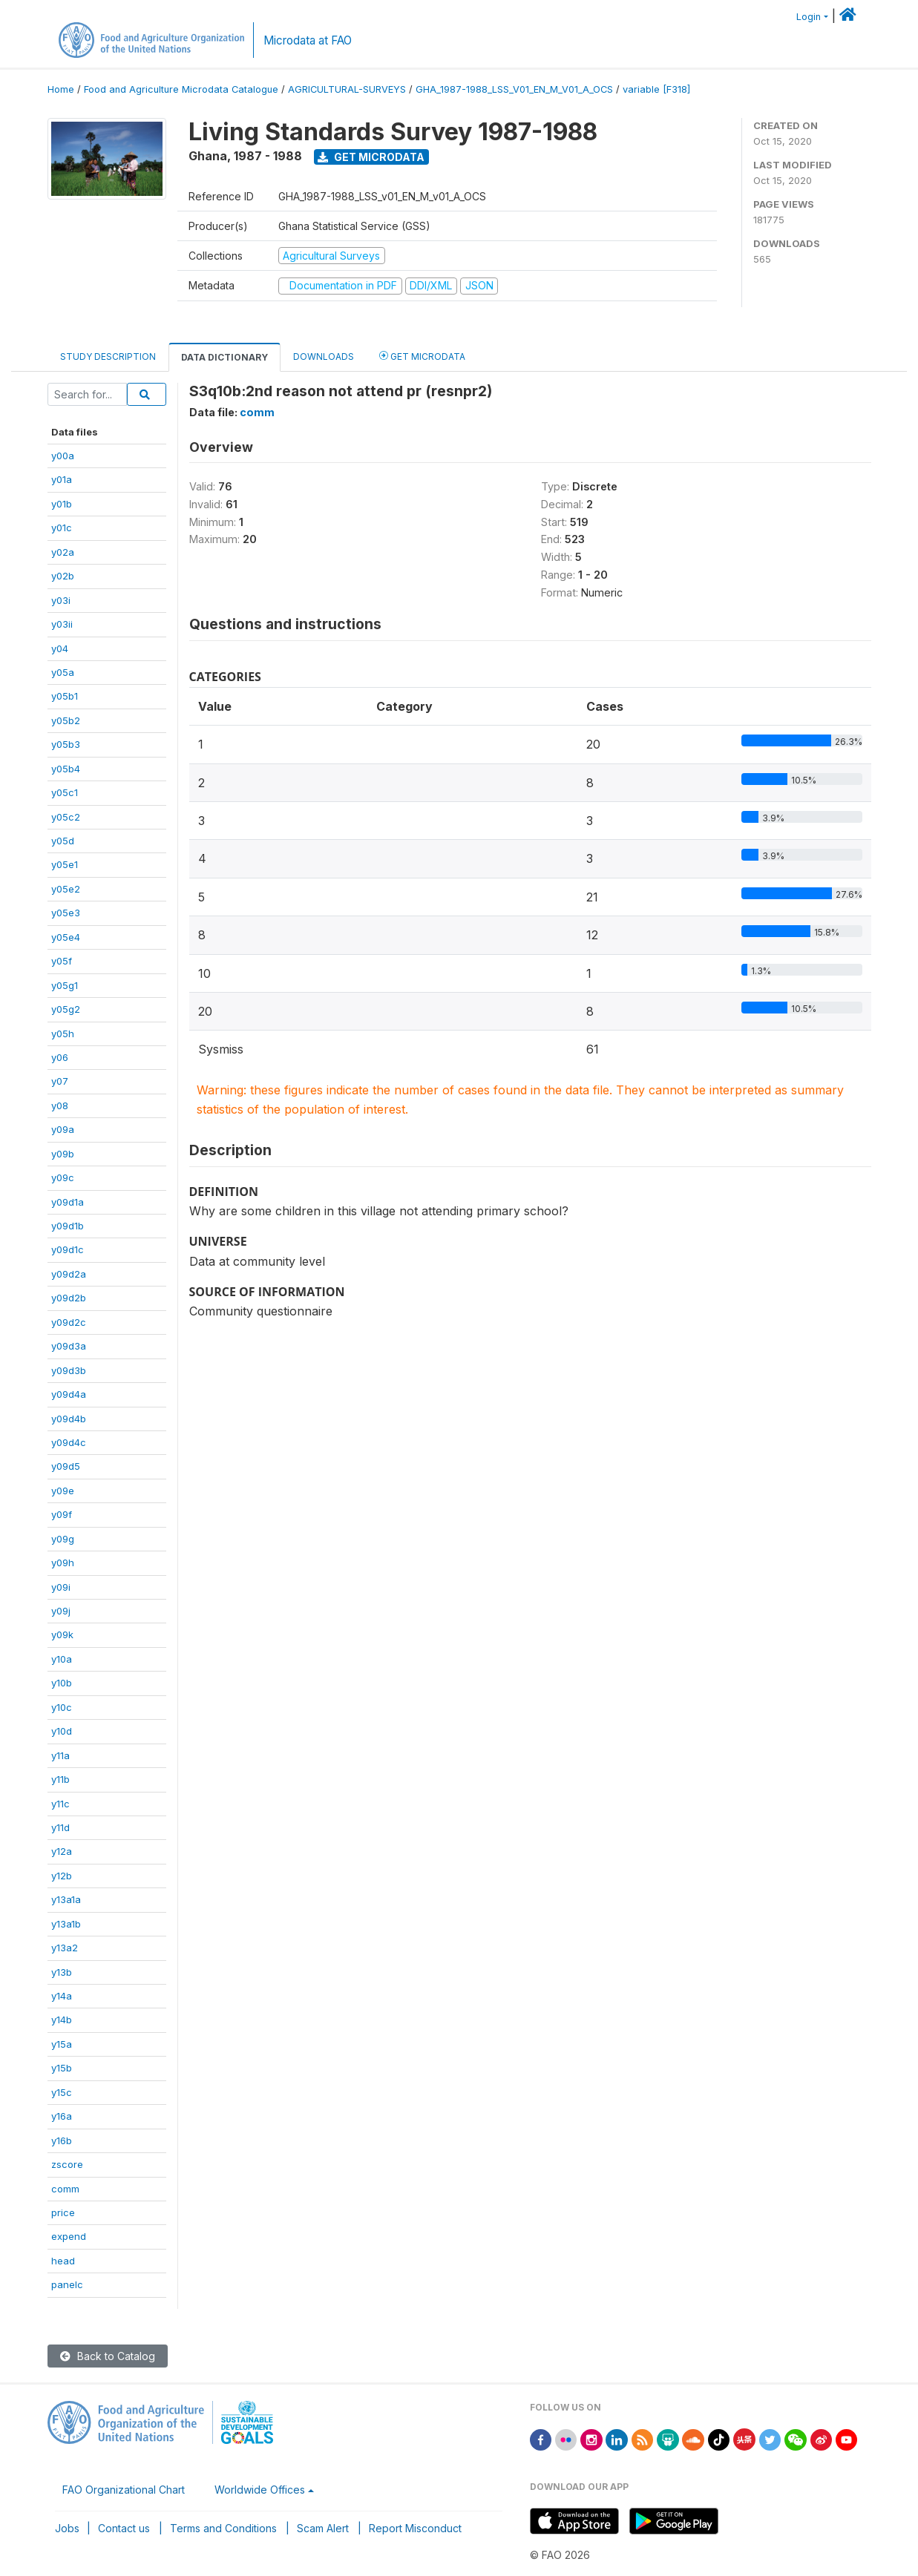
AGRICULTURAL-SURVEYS (347, 89)
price (63, 2212)
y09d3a (68, 1346)
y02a (62, 552)
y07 (59, 1081)
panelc (67, 2284)
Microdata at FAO (307, 40)
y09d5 (65, 1466)
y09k (62, 1634)
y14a (61, 1996)
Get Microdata (371, 157)
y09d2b (68, 1298)
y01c (61, 527)
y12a (61, 1851)
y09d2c (68, 1322)
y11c (60, 1804)
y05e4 (65, 937)
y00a (62, 455)
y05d (62, 841)
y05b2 (65, 720)
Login (808, 16)
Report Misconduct (415, 2528)
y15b (61, 2068)
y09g (62, 1539)
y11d (60, 1827)
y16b (61, 2140)
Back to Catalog (107, 2356)
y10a (61, 1659)
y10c (61, 1707)
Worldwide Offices (259, 2489)
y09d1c (67, 1249)
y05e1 (64, 864)
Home (60, 89)
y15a (61, 2044)
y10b (61, 1683)
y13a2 (64, 1948)
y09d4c (68, 1442)
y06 (59, 1057)
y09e (62, 1490)
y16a (61, 2116)
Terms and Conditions (223, 2528)
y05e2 (65, 889)
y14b (61, 2019)
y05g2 (65, 1009)
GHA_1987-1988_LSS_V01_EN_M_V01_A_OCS (514, 89)
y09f (61, 1514)
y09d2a (68, 1274)
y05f (61, 961)
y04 (59, 648)
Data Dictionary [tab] (224, 357)
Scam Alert (323, 2528)
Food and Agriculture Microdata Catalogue (181, 89)
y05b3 (65, 744)
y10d (61, 1731)
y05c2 (65, 817)
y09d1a (67, 1202)
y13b (61, 1972)
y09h (62, 1562)
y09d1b (67, 1226)
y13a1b (66, 1924)
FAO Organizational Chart (123, 2489)
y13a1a (66, 1899)
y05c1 (64, 792)
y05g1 (64, 985)
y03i (61, 600)
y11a (60, 1755)
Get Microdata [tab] (422, 355)
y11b (60, 1779)
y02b (62, 576)
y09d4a (68, 1394)
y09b (62, 1154)
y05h (62, 1033)
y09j (61, 1611)
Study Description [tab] (108, 356)
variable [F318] (656, 89)
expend (68, 2236)
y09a (62, 1129)
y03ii (62, 624)
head (63, 2261)
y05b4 (65, 769)
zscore (67, 2164)
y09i (61, 1587)
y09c (62, 1177)
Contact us (124, 2528)
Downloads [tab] (323, 356)
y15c (61, 2092)
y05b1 (64, 696)
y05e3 (65, 913)
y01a (61, 479)
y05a (62, 672)
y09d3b (68, 1370)
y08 (59, 1105)
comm (65, 2189)
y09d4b (68, 1419)
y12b (61, 1876)
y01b (61, 504)
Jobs (67, 2528)
